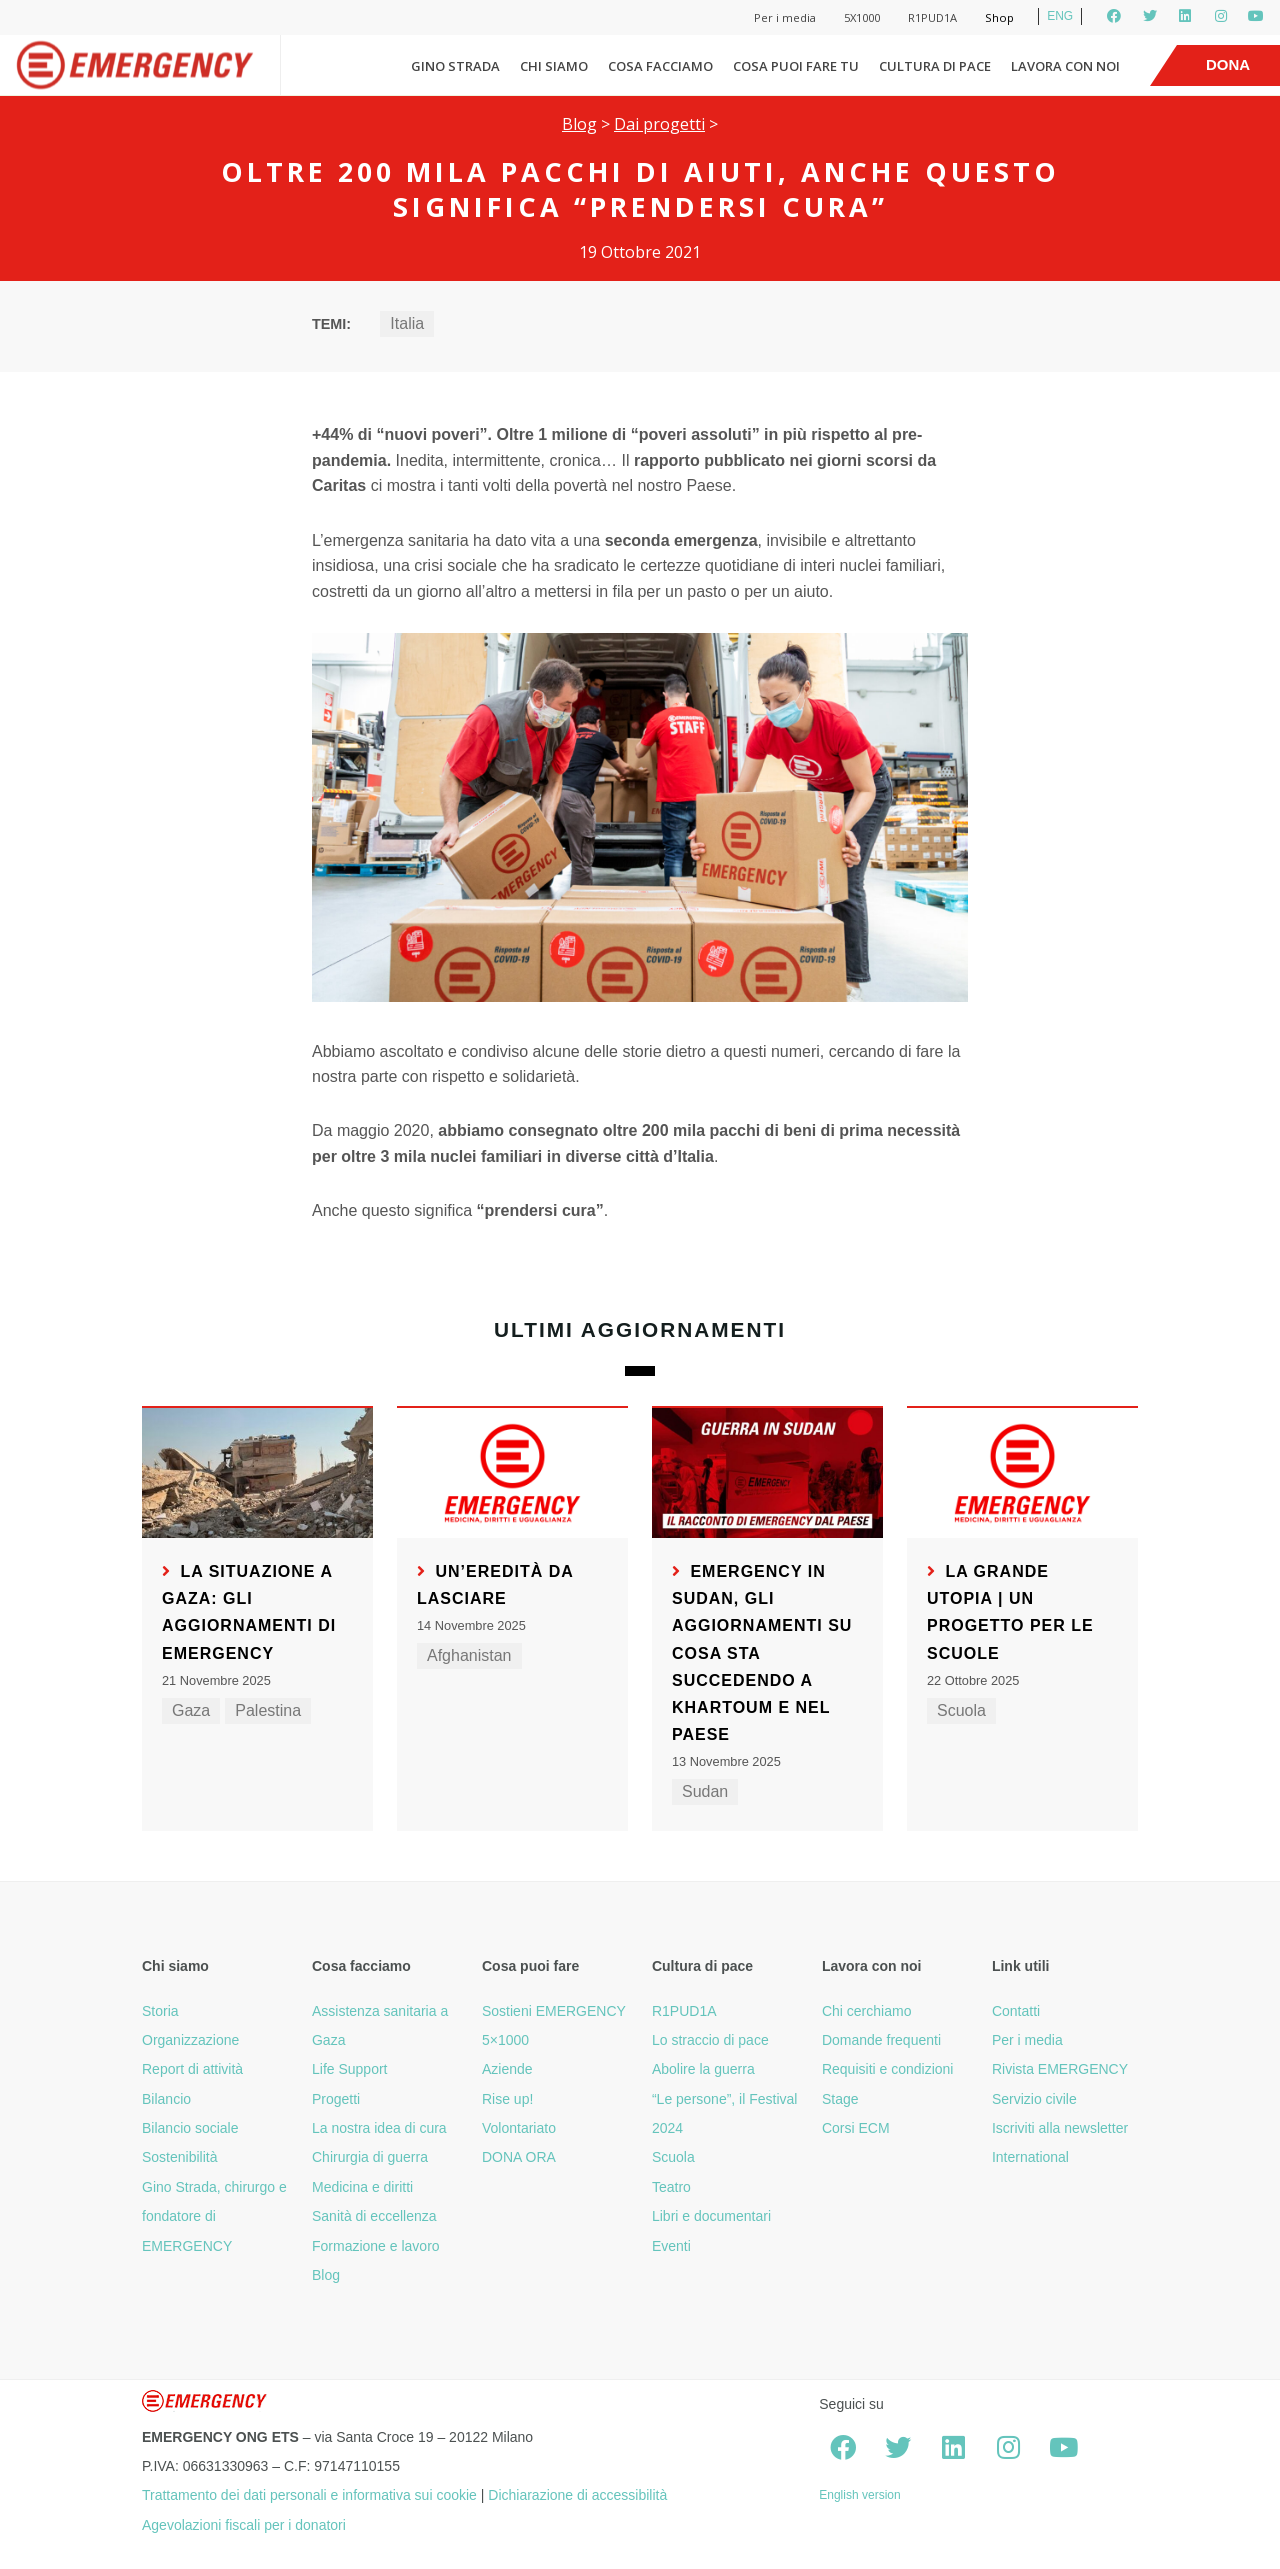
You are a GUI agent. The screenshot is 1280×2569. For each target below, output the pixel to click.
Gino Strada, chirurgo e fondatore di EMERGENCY (214, 2216)
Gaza (191, 1710)
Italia (407, 323)
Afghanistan (469, 1655)
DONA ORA (519, 2157)
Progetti (336, 2099)
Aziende (507, 2069)
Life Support (350, 2069)
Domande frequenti (881, 2040)
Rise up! (507, 2099)
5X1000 (862, 17)
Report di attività (192, 2069)
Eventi (671, 2246)
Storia (160, 2011)
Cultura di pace (935, 66)
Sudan (705, 1791)
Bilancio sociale (190, 2128)
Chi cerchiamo (866, 2011)
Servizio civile (1034, 2099)
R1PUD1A (932, 17)
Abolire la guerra (703, 2069)
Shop (999, 17)
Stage (840, 2099)
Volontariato (519, 2128)
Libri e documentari (711, 2216)
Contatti (1016, 2011)
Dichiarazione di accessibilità (577, 2495)
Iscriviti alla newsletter (1060, 2128)
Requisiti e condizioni (888, 2069)
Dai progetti (659, 124)
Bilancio (166, 2099)
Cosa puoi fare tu (796, 66)
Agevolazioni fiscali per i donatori (244, 2525)
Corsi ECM (856, 2128)
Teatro (671, 2187)
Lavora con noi (1065, 66)
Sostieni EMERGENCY (554, 2011)
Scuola (961, 1710)
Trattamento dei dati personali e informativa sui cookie (309, 2495)
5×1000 (505, 2040)
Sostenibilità (180, 2157)
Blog (579, 124)
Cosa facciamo (660, 66)
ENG (1060, 16)
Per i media (785, 17)
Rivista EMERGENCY (1060, 2069)
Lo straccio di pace (710, 2040)
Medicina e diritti (362, 2187)
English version (859, 2495)
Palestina (268, 1710)
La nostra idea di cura (379, 2128)
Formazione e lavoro (376, 2246)
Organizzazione (190, 2040)
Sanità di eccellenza (374, 2216)
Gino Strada (455, 66)
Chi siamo (554, 66)
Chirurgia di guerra (370, 2157)
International (1030, 2157)
